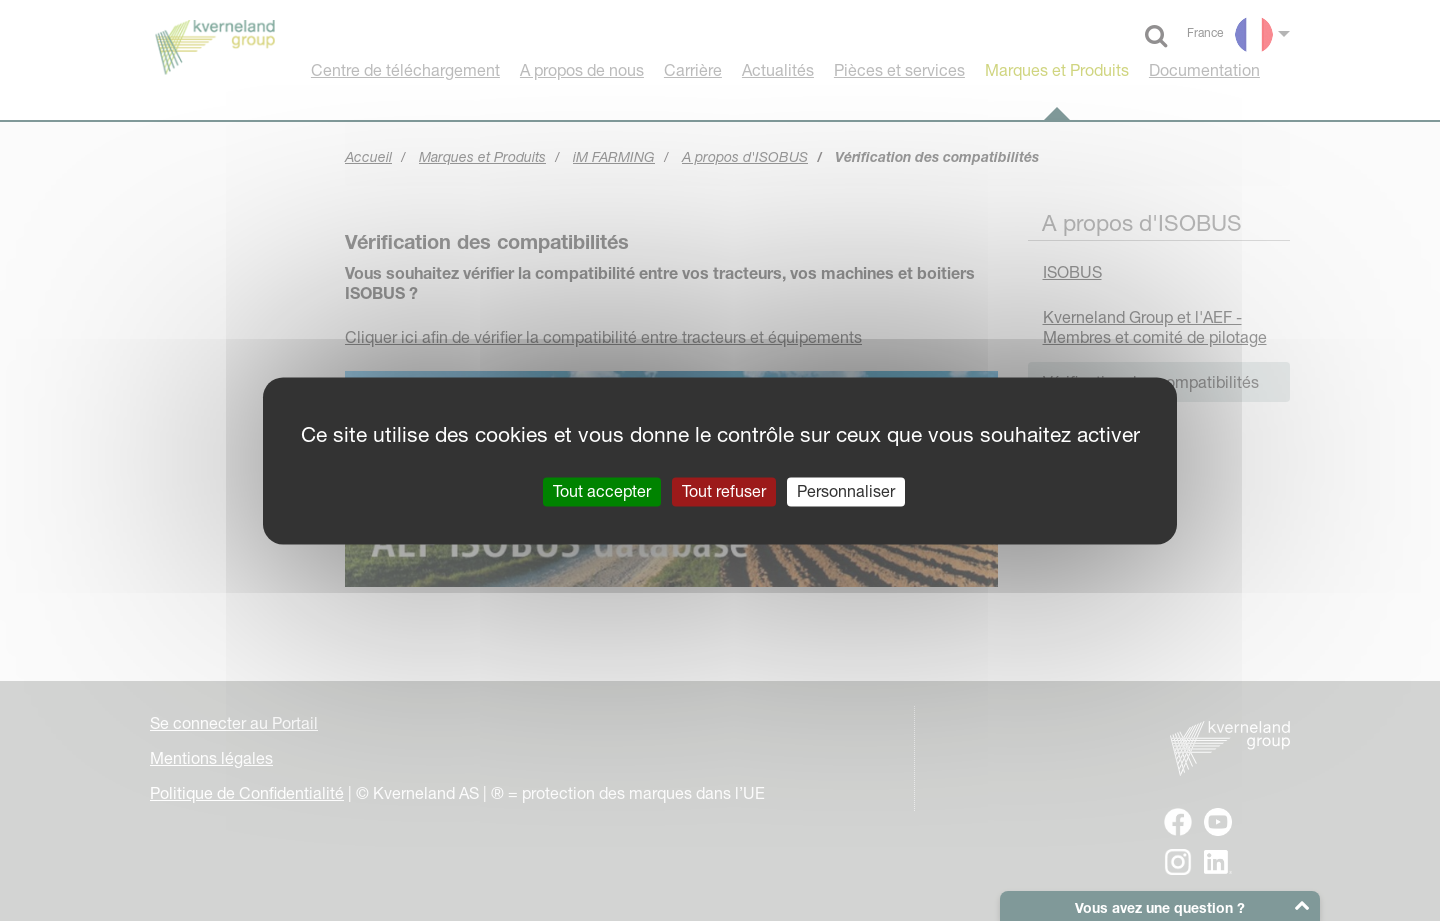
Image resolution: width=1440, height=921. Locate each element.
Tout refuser (724, 491)
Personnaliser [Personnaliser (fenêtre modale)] (846, 491)
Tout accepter (602, 491)
